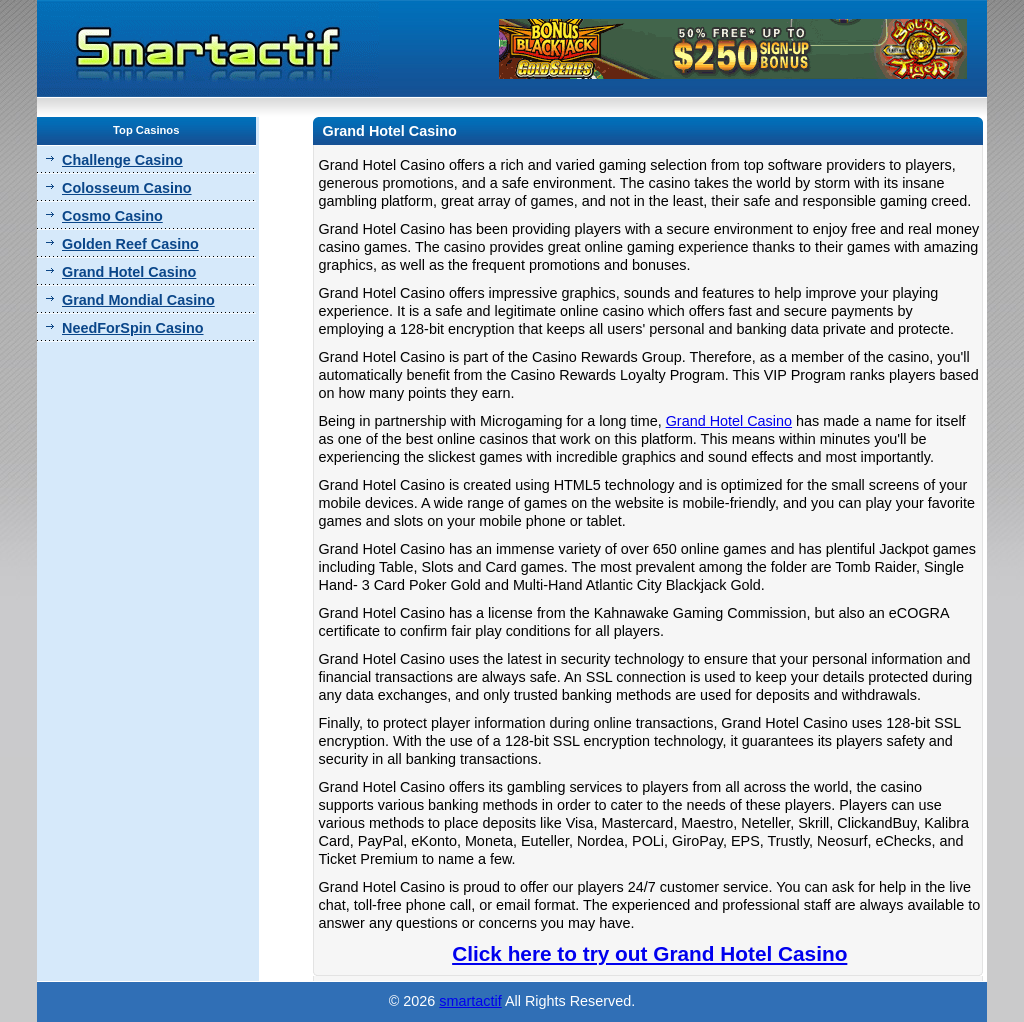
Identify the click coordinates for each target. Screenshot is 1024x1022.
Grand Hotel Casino (129, 272)
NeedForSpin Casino (133, 328)
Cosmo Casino (112, 216)
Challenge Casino (122, 160)
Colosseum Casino (127, 188)
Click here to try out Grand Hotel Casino (649, 953)
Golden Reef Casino (130, 244)
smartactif (470, 1001)
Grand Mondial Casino (138, 300)
